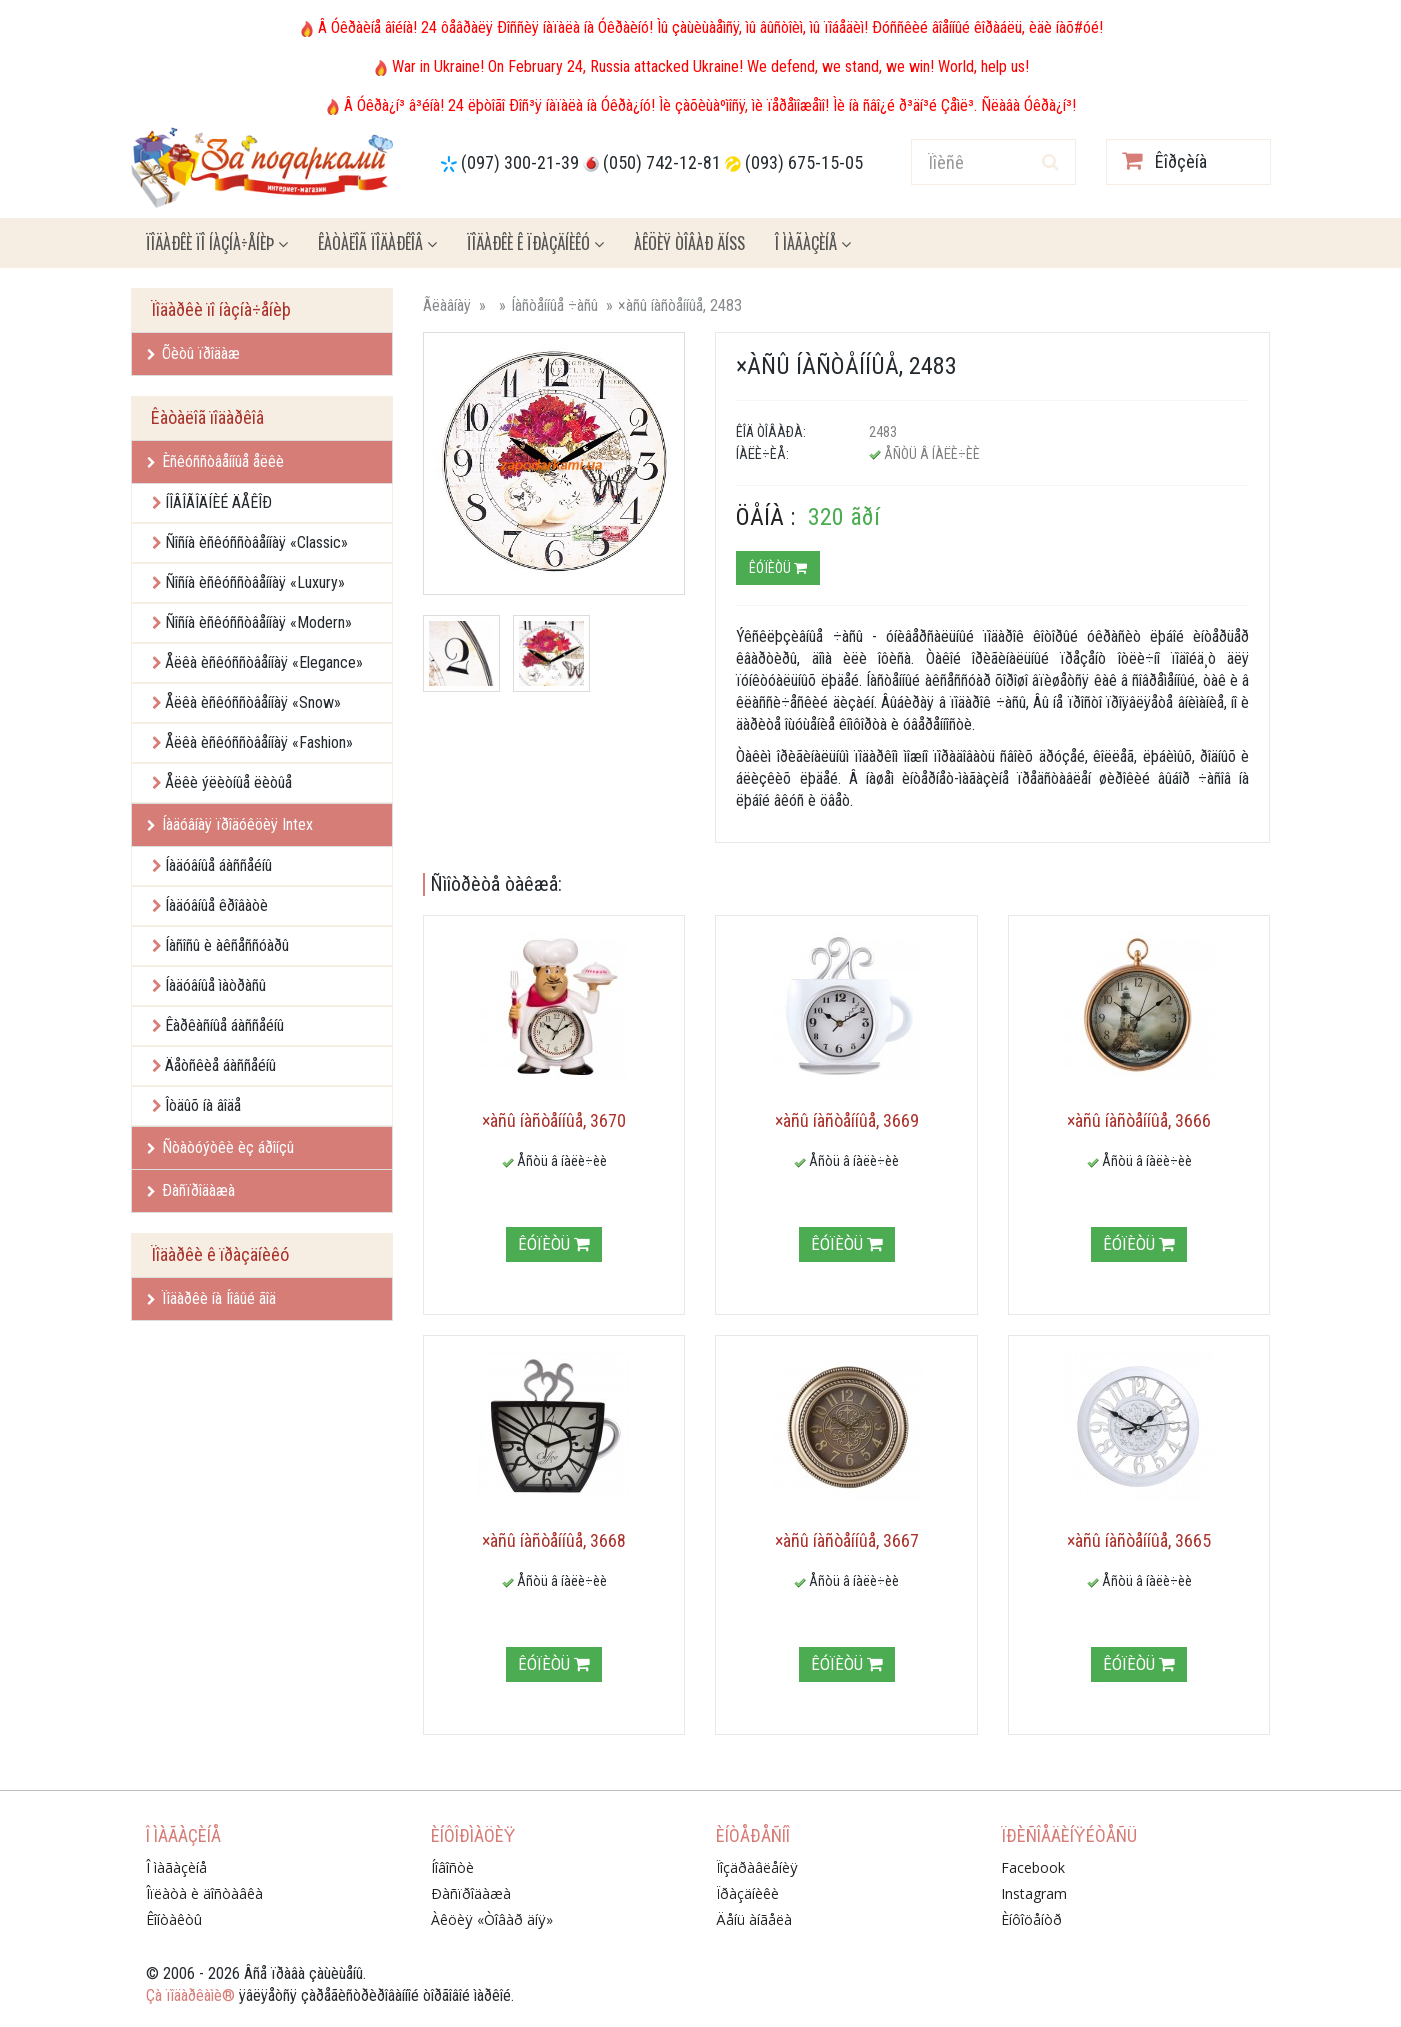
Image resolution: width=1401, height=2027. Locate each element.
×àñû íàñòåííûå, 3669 (847, 1120)
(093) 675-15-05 (804, 162)
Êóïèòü (778, 568)
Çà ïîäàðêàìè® (190, 1995)
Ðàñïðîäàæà (191, 1190)
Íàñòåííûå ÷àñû (554, 305)
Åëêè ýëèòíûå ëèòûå (228, 782)
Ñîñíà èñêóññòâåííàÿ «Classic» (256, 542)
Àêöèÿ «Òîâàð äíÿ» (492, 1919)
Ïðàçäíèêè (747, 1893)
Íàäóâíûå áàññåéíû (218, 865)
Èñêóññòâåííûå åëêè (215, 461)
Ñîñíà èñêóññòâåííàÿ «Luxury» (255, 582)
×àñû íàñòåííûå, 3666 (1139, 1120)
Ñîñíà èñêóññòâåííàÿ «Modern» (258, 622)
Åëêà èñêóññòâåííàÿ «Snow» (253, 702)
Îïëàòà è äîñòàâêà (204, 1893)
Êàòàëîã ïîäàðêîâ (377, 243)
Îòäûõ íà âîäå (203, 1105)
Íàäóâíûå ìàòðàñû (215, 985)
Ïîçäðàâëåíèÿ (757, 1867)
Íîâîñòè (452, 1867)
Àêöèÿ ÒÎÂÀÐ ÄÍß (689, 243)
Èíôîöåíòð (1031, 1919)
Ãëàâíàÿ (447, 305)
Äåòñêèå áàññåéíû (220, 1065)
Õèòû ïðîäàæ (193, 353)
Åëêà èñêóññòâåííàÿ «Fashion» (259, 742)
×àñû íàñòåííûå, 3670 (554, 1120)
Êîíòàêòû (174, 1919)
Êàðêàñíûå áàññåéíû (224, 1025)
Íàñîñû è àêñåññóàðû (227, 945)
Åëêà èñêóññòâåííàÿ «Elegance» (264, 662)
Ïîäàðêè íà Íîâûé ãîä (211, 1298)
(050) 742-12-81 (662, 162)
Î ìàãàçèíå (813, 243)
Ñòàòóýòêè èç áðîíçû (220, 1147)
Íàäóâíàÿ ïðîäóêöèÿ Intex (230, 824)
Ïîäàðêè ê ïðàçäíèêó (535, 243)
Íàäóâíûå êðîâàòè (216, 905)
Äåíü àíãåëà (754, 1919)
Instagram (1034, 1893)
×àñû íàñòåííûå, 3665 (1139, 1540)
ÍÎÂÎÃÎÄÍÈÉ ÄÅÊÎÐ (218, 502)
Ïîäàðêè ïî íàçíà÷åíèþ (217, 243)
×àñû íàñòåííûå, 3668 (554, 1540)
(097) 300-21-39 (520, 162)
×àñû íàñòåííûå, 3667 (847, 1540)
